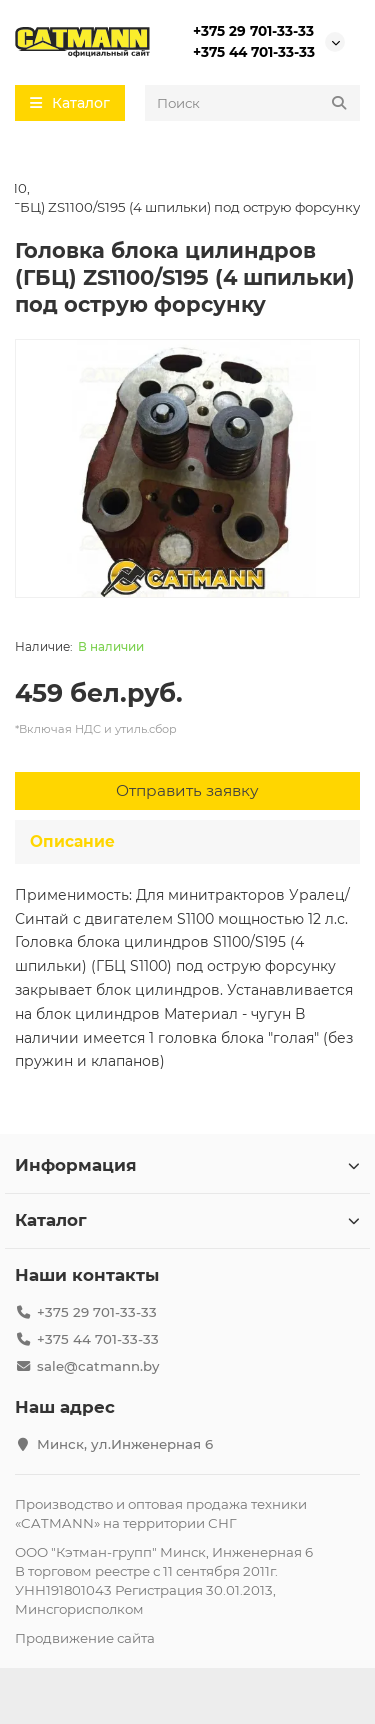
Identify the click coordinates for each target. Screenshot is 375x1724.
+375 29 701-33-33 (253, 31)
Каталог (187, 1220)
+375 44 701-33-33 (254, 52)
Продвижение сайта (85, 1638)
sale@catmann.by (98, 1366)
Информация (187, 1165)
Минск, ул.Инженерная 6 (125, 1444)
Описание (72, 841)
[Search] (252, 103)
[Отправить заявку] (187, 791)
